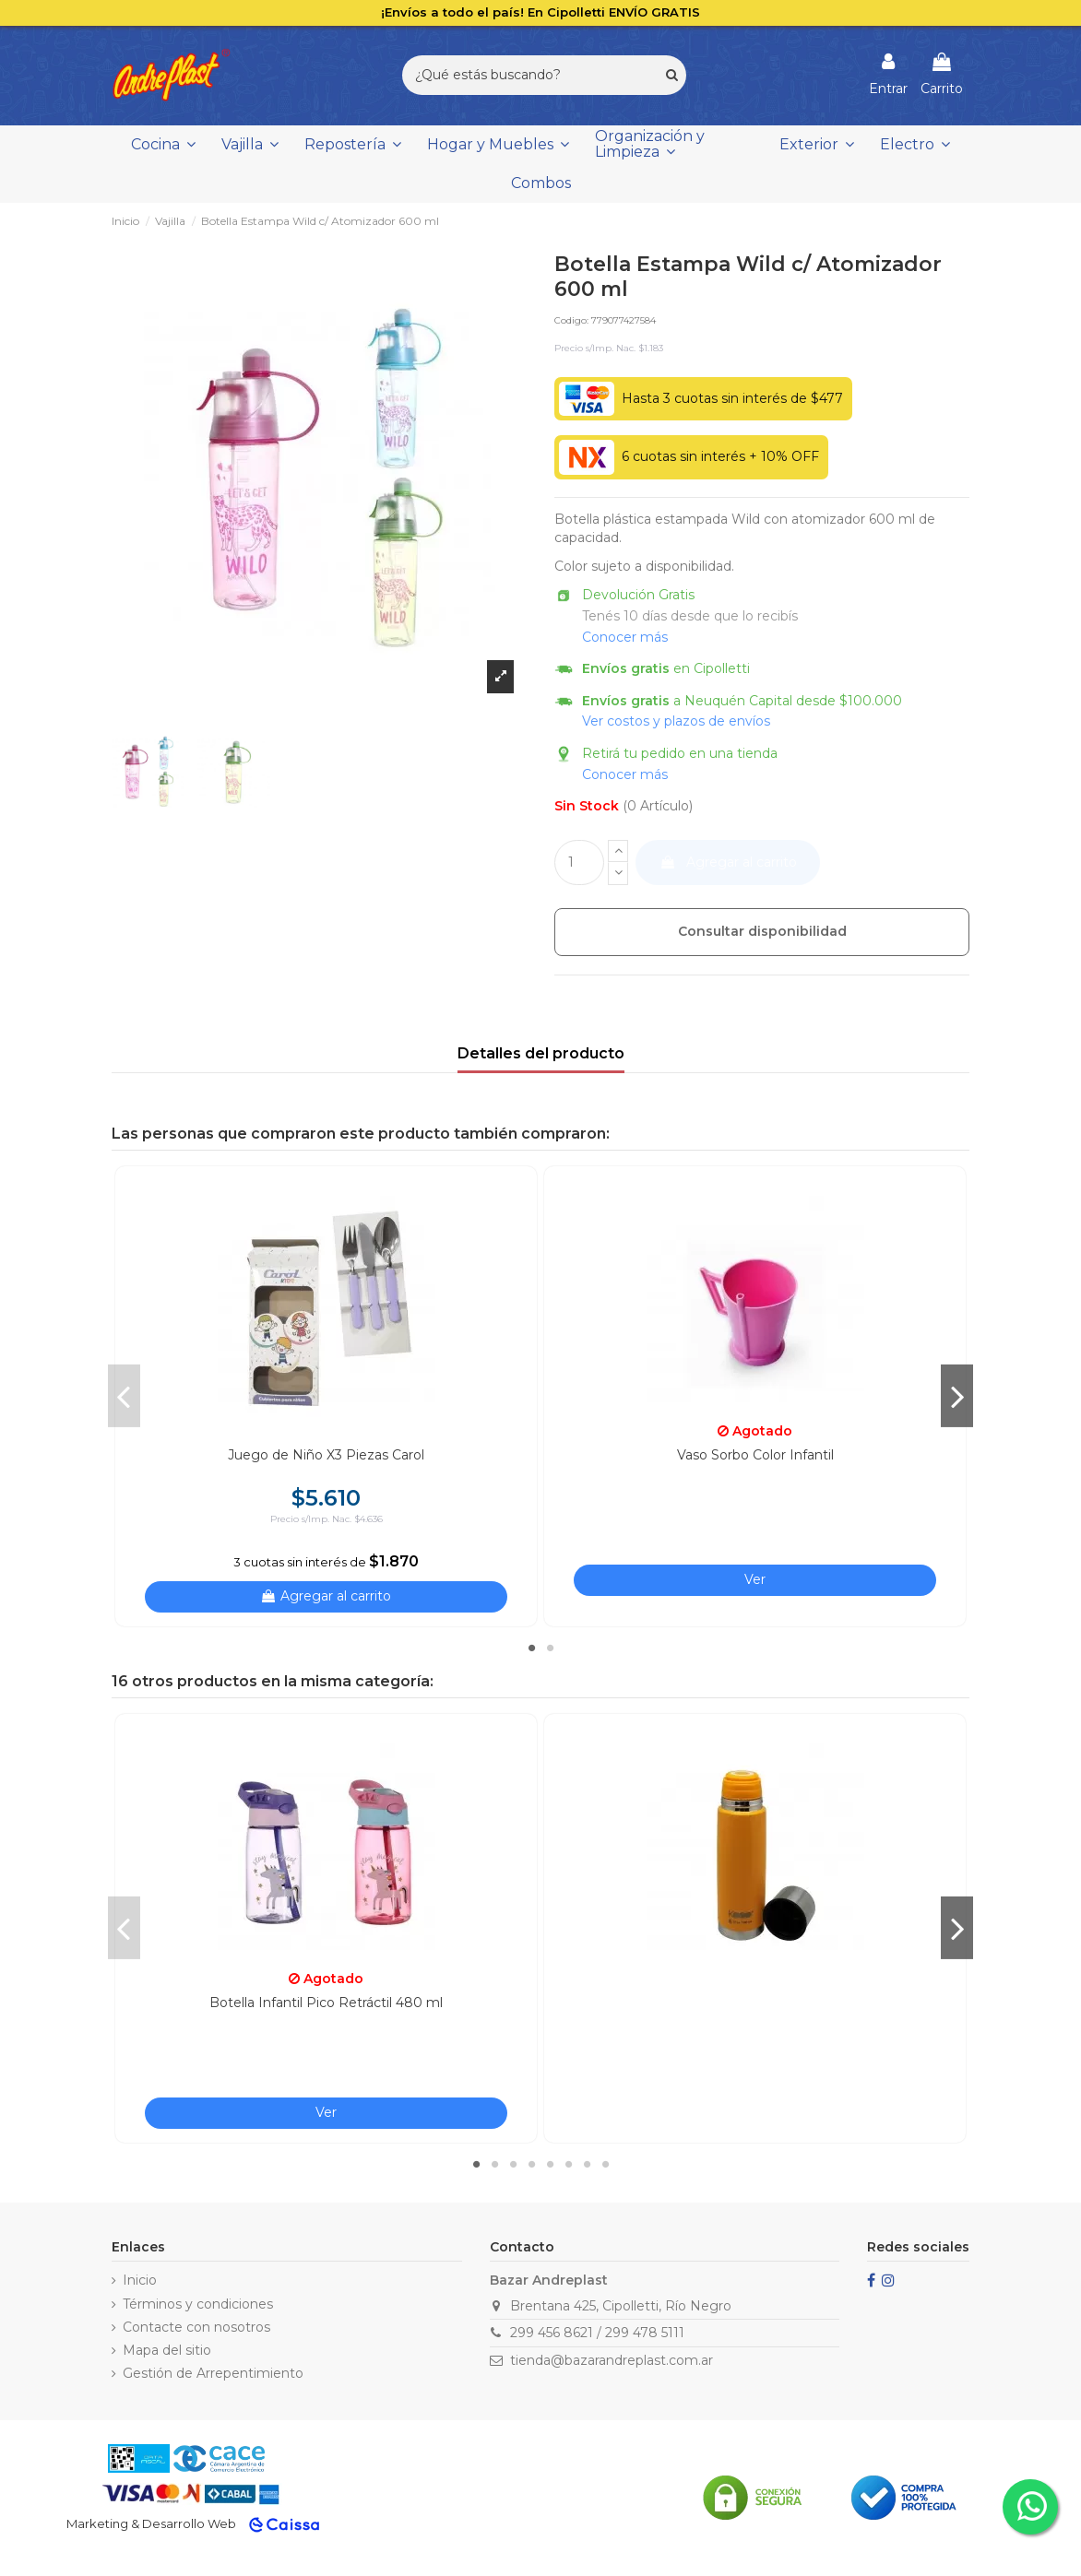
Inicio (140, 2280)
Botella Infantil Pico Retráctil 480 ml (326, 2002)
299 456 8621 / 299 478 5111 (597, 2332)
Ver (755, 1579)
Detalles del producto (540, 1053)
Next (957, 1396)
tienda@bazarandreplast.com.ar (611, 2360)
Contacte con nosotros (196, 2327)
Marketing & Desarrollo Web (151, 2523)
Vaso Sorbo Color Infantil (755, 1455)
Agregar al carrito (728, 862)
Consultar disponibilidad (762, 931)
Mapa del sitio (167, 2350)
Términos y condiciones (198, 2304)
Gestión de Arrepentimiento (213, 2373)
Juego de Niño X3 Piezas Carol (326, 1455)
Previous (124, 1396)
